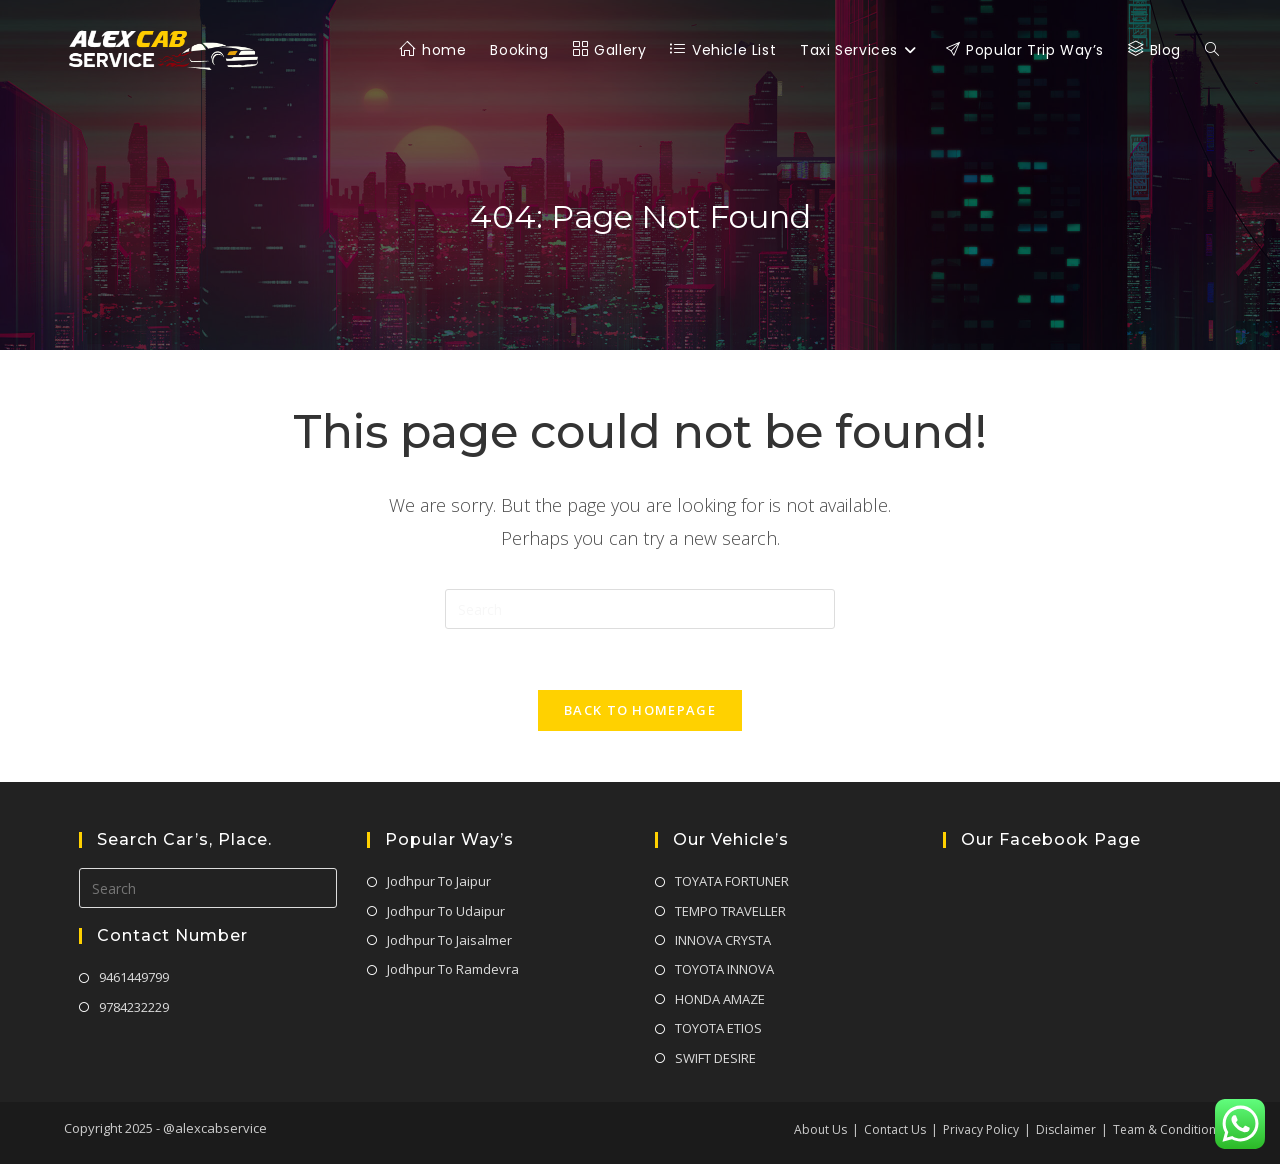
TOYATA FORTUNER (732, 881)
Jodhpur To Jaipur (439, 881)
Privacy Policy (981, 1129)
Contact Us (895, 1129)
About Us (820, 1129)
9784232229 (134, 1007)
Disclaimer (1066, 1129)
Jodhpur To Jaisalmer (449, 940)
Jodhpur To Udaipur (446, 911)
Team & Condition (1164, 1129)
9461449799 (134, 977)
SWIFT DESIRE (715, 1058)
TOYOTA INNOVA (724, 969)
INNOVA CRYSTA (723, 940)
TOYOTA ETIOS (718, 1028)
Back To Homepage (640, 710)
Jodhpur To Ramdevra (453, 969)
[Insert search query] (640, 609)
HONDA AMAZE (720, 999)
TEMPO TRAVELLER (730, 911)
